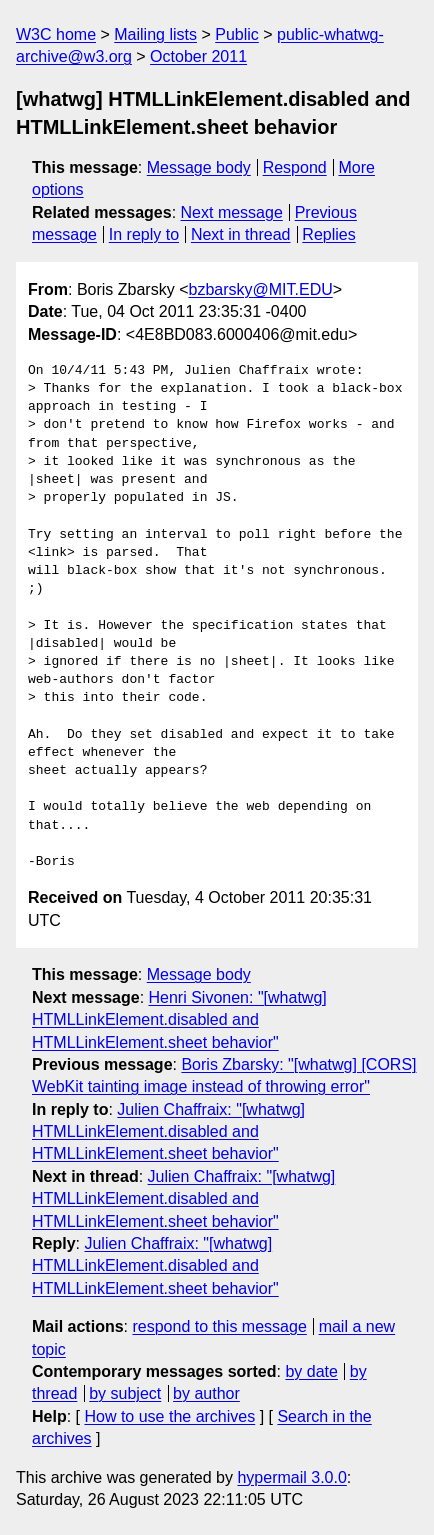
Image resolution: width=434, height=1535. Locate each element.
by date (311, 1371)
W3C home (56, 34)
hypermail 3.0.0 (291, 1477)
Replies (328, 234)
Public (237, 34)
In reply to (144, 234)
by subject (125, 1393)
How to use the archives (169, 1416)
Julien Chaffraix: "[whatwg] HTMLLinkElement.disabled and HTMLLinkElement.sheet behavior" (168, 1132)
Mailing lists (155, 34)
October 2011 (198, 56)
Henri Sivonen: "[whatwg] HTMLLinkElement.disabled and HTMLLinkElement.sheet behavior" (179, 1020)
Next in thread (241, 234)
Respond (295, 167)
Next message (232, 212)
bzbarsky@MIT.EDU (260, 289)
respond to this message (219, 1326)
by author (206, 1393)
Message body (199, 167)
